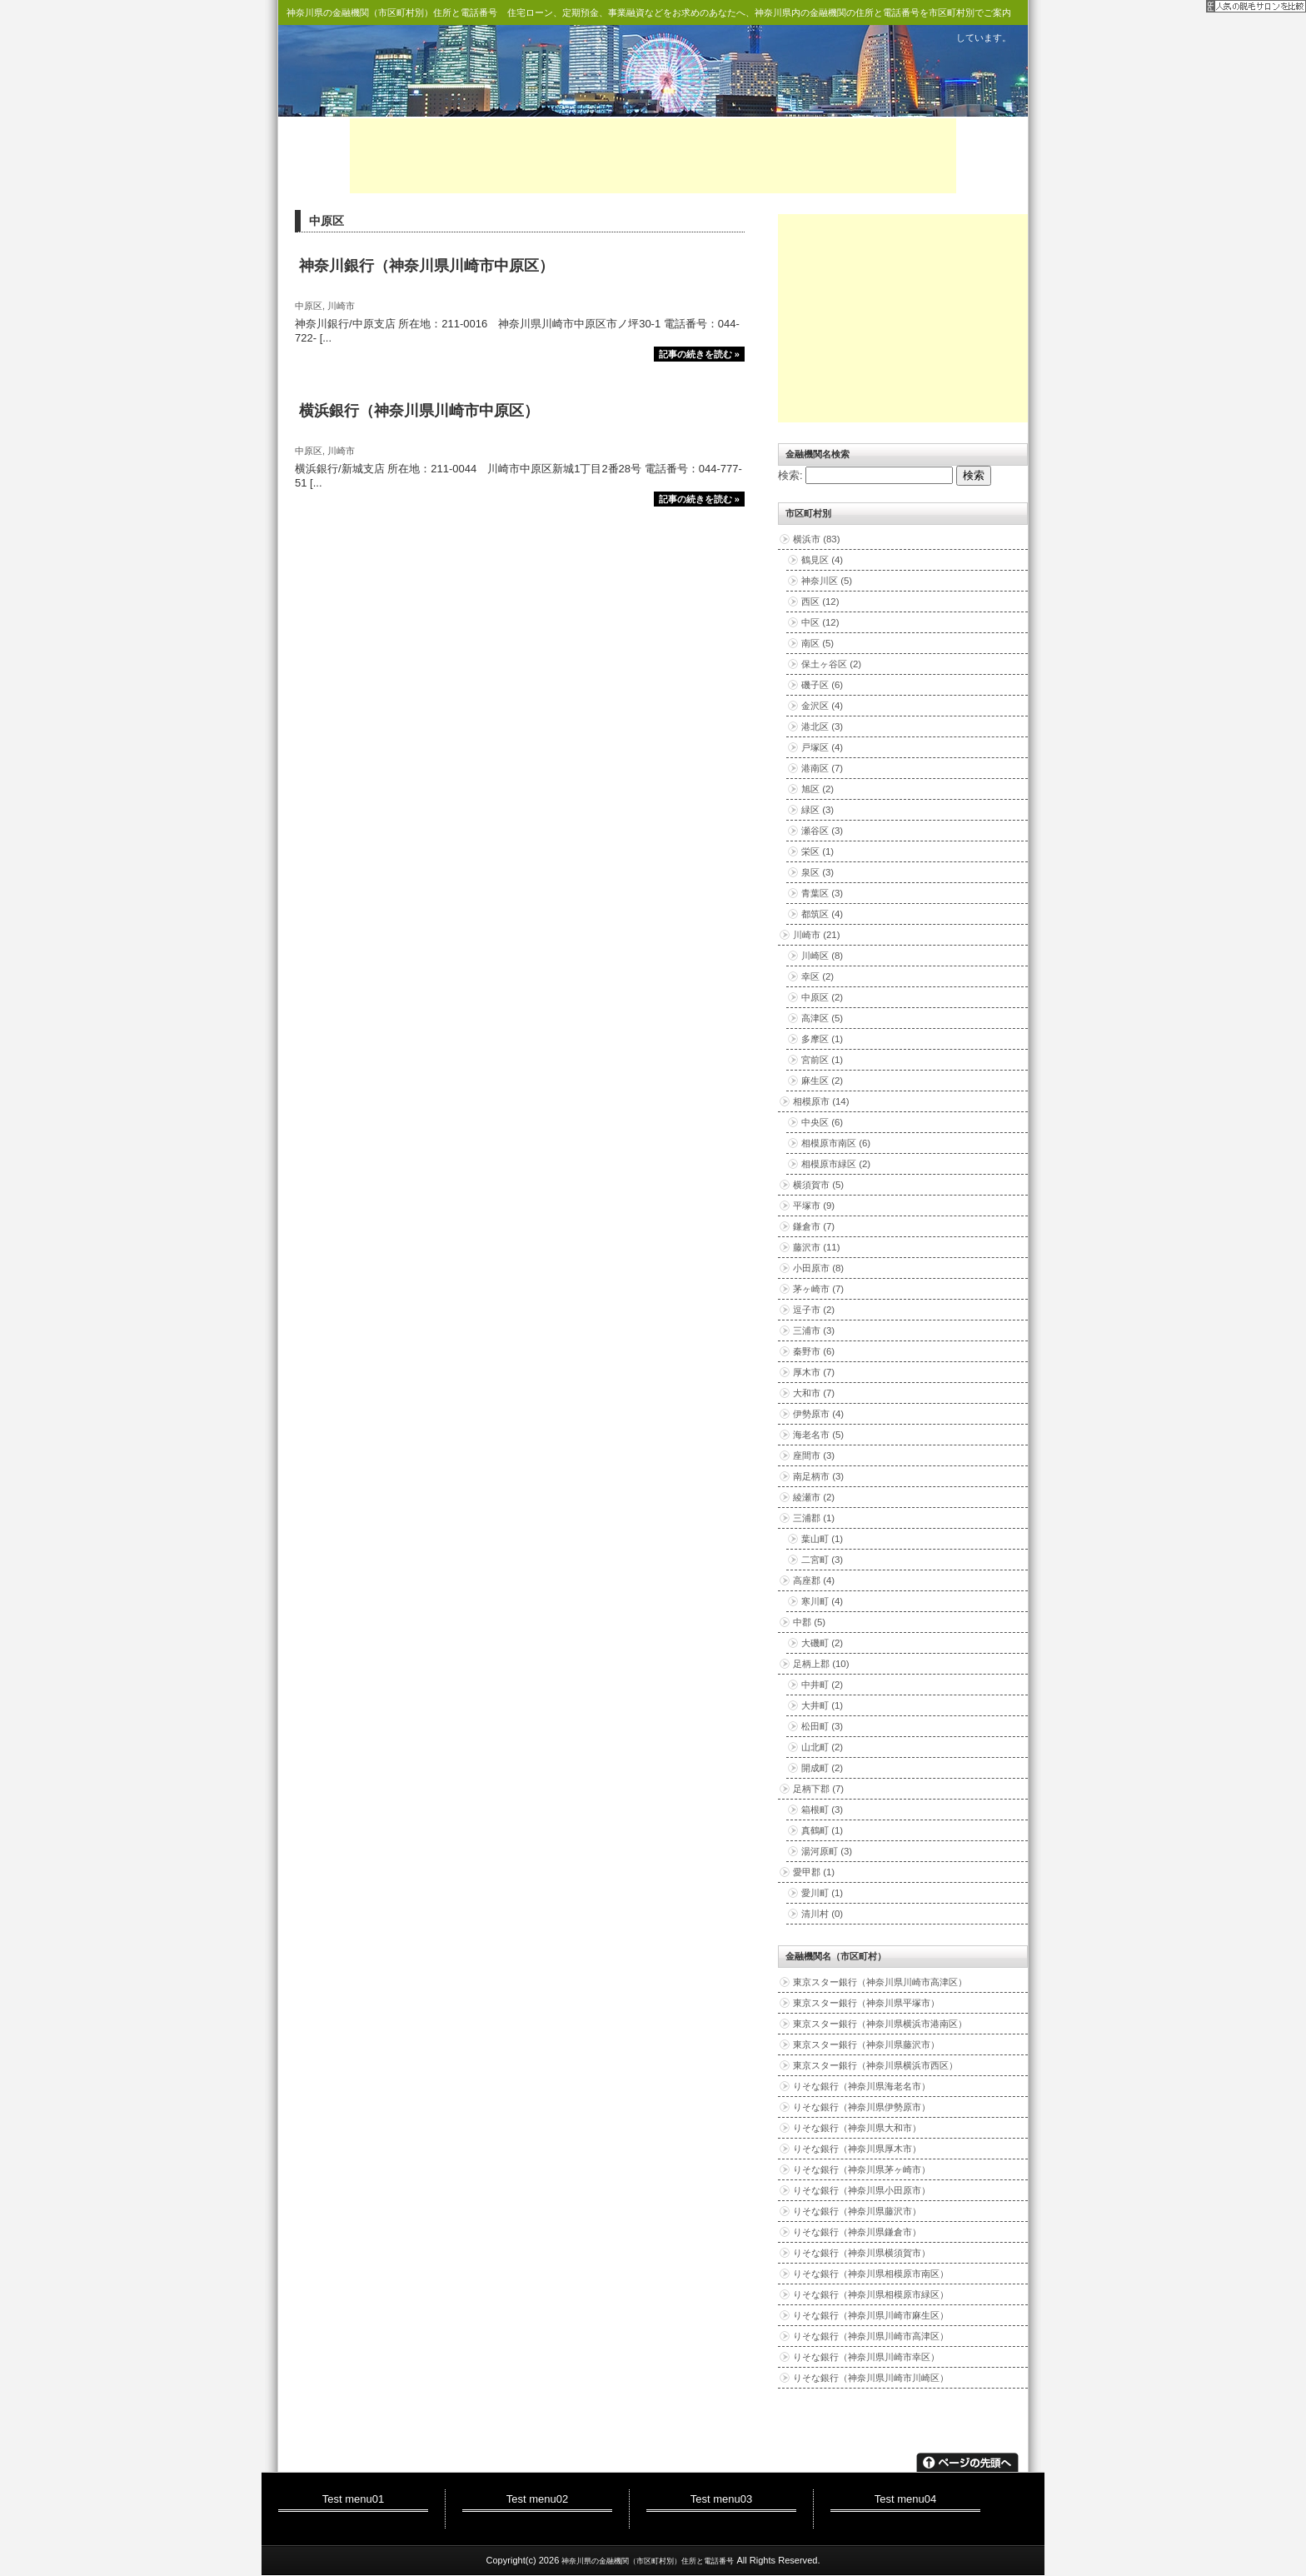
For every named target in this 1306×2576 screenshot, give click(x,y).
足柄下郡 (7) (818, 1789)
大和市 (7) (814, 1393)
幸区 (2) (817, 976)
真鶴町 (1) (822, 1830)
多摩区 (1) (822, 1039)
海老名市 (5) (818, 1435)
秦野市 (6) (814, 1351)
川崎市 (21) (816, 935)
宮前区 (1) (822, 1060)
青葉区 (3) (822, 893)
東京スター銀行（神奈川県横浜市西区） (875, 2065)
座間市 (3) (814, 1455)
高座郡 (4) (814, 1580)
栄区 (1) (817, 851)
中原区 (308, 306)
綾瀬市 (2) (814, 1497)
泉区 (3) (817, 872)
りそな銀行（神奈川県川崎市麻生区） (871, 2315)
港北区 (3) (822, 726)
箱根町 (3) (822, 1810)
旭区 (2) (817, 789)
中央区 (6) (822, 1122)
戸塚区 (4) (822, 747)
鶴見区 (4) (822, 560)
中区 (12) (820, 622)
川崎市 (341, 306)
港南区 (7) (822, 768)
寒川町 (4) (822, 1601)
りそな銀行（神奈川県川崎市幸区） (866, 2357)
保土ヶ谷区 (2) (831, 664)
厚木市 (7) (814, 1372)
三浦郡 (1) (814, 1518)
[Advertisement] (653, 155)
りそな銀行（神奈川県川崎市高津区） (871, 2336)
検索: (790, 475)
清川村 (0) (822, 1914)
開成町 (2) (822, 1768)
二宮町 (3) (822, 1560)
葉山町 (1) (822, 1539)
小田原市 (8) (818, 1268)
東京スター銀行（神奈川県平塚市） (866, 2003)
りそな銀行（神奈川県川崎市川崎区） (871, 2378)
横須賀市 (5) (818, 1185)
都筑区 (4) (822, 914)
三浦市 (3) (814, 1330)
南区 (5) (817, 643)
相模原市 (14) (821, 1101)
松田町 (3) (822, 1726)
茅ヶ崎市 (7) (818, 1289)
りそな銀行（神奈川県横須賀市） (861, 2253)
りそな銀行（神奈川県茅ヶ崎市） (861, 2169)
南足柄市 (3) (818, 1476)
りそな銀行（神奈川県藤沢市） (857, 2211)
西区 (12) (820, 602)
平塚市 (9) (814, 1206)
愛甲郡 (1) (814, 1872)
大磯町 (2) (822, 1643)
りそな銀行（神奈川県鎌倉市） (857, 2232)
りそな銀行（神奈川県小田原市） (861, 2190)
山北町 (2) (822, 1747)
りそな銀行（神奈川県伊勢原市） (861, 2107)
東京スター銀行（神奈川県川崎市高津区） (880, 1982)
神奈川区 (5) (826, 581)
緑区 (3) (817, 810)
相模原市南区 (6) (835, 1143)
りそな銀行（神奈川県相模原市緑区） (871, 2294)
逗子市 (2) (814, 1310)
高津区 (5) (822, 1018)
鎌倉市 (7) (814, 1226)
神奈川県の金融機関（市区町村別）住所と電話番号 (392, 12)
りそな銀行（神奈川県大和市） (857, 2128)
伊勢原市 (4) (818, 1414)
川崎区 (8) (822, 956)
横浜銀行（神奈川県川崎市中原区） (419, 410)
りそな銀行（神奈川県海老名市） (861, 2086)
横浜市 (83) (816, 539)
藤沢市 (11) (816, 1247)
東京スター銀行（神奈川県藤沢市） (866, 2044)
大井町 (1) (822, 1705)
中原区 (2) (822, 997)
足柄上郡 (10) (821, 1664)
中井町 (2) (822, 1685)
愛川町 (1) (822, 1893)
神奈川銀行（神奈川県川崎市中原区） (426, 265)
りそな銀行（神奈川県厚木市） (857, 2149)
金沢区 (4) (822, 706)
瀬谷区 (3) (822, 831)
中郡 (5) (809, 1622)
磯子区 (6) (822, 685)
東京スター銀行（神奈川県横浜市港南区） (880, 2024)
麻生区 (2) (822, 1081)
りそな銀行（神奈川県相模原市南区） (871, 2274)
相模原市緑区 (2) (835, 1164)
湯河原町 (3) (826, 1851)
